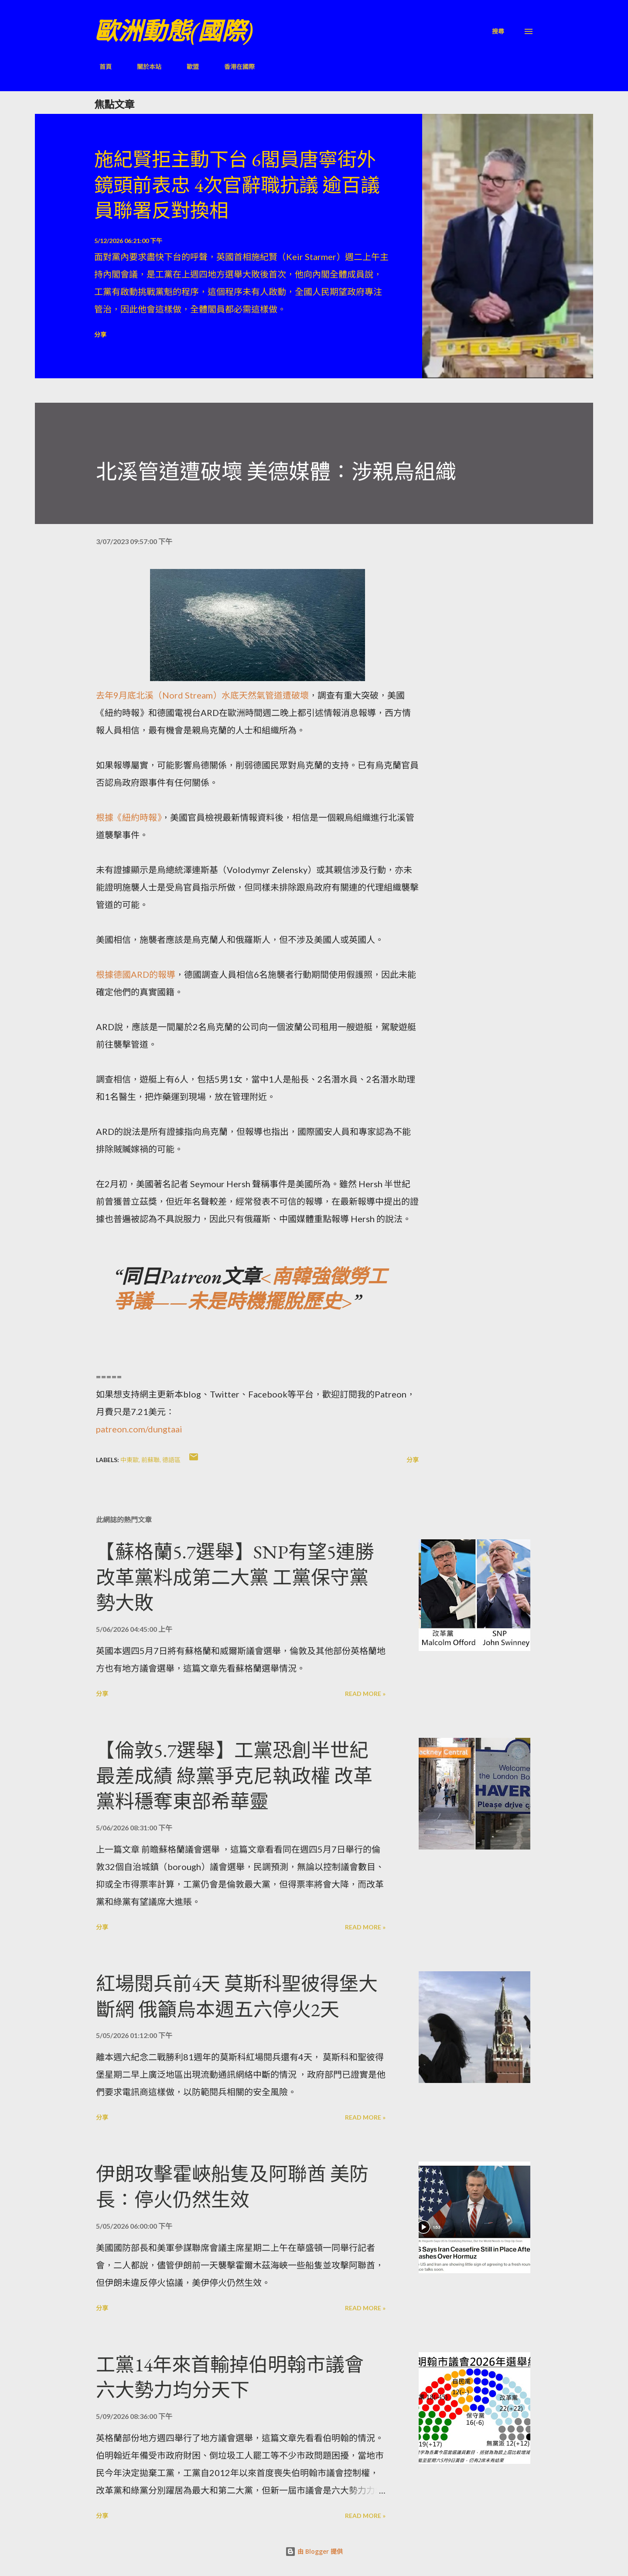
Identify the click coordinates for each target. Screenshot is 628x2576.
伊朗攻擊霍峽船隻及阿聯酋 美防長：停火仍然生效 (232, 2187)
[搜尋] (498, 31)
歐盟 (187, 66)
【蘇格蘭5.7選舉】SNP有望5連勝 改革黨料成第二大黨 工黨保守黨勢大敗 (235, 1577)
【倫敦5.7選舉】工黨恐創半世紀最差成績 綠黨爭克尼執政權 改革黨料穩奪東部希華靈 (234, 1776)
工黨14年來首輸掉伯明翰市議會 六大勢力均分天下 (230, 2377)
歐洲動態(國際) (173, 31)
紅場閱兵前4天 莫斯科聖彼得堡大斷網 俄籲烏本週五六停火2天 (237, 1996)
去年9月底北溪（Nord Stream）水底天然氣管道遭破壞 (202, 695)
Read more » (365, 1693)
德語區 (171, 1459)
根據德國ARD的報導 (135, 974)
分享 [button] (100, 334)
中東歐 (129, 1459)
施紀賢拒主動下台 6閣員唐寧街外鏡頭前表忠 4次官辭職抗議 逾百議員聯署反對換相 (237, 185)
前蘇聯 (150, 1459)
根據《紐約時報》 (128, 817)
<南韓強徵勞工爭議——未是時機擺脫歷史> (250, 1289)
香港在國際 (234, 66)
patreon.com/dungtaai (139, 1429)
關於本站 (144, 66)
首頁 (100, 66)
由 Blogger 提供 (314, 2551)
